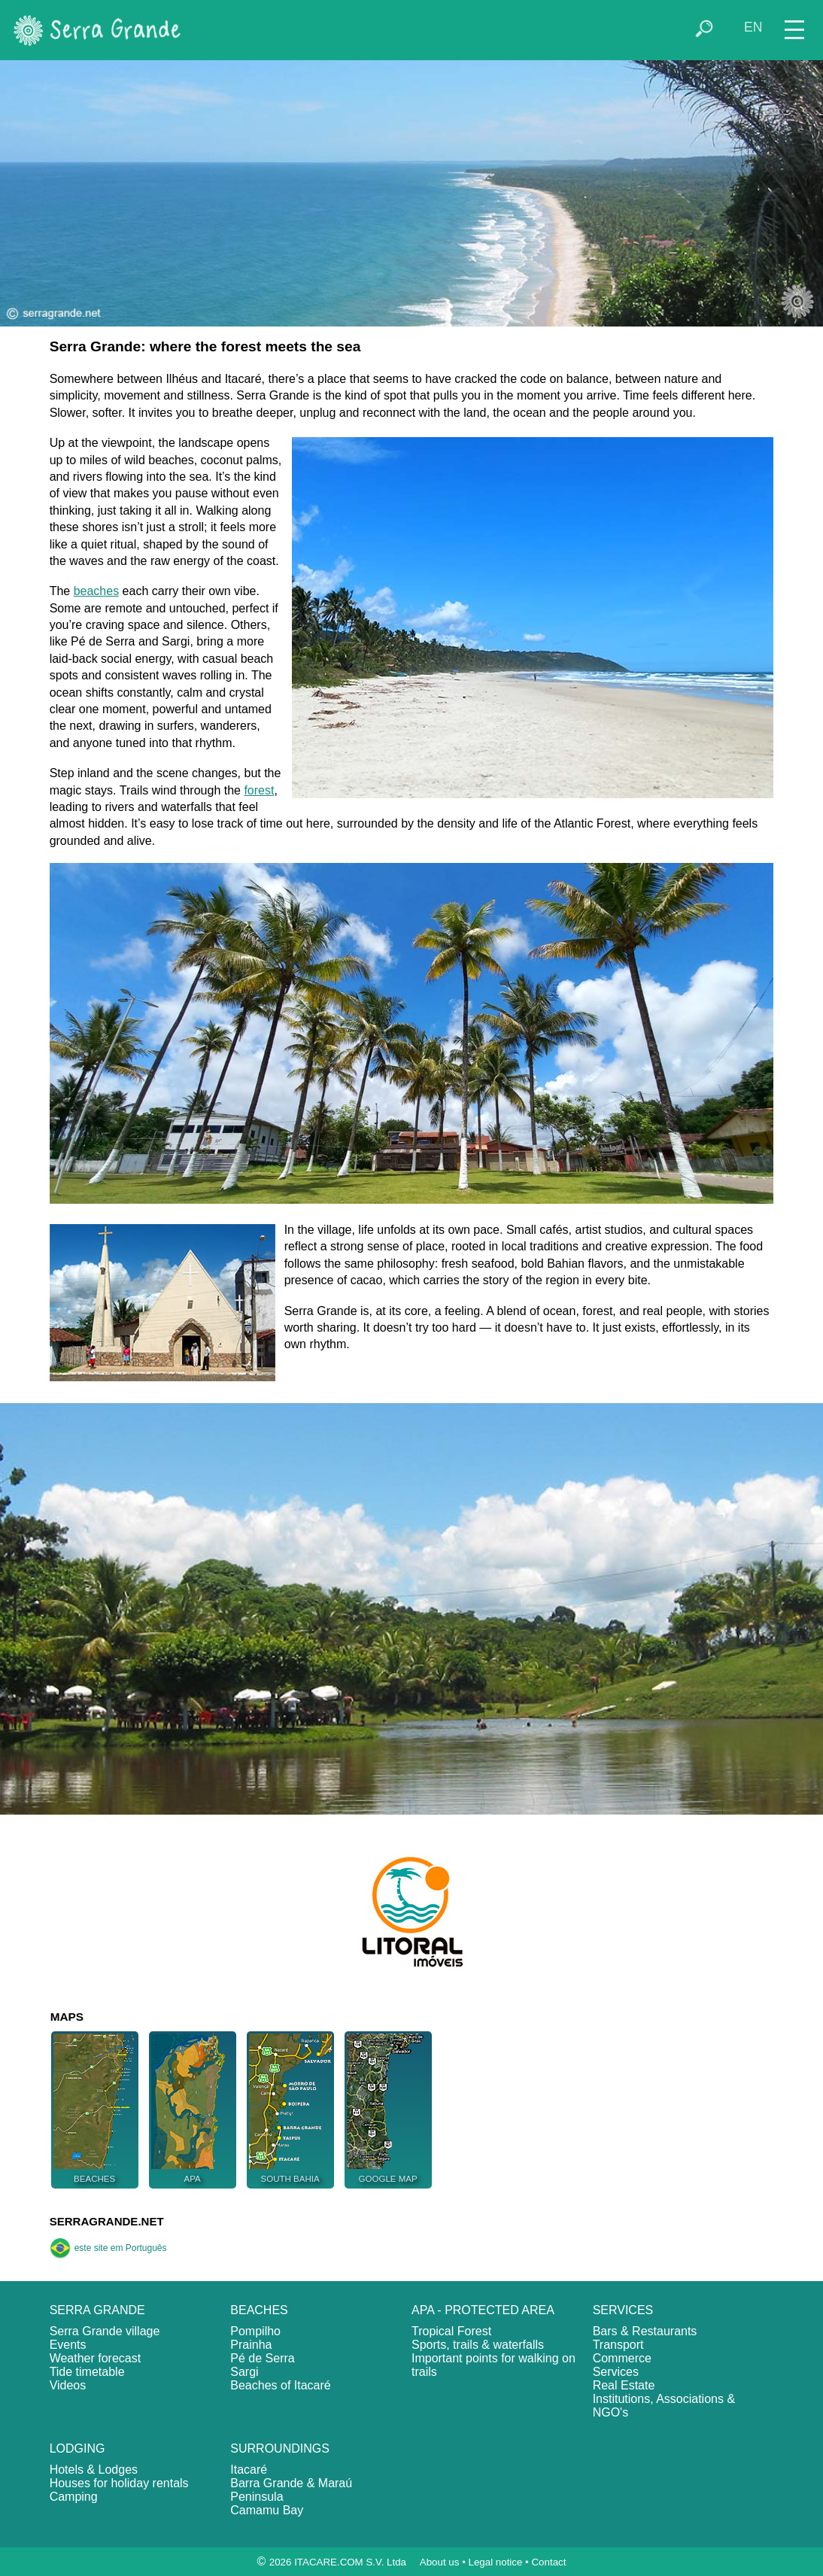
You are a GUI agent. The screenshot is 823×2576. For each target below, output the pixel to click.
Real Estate (624, 2385)
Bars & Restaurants (645, 2331)
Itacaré (248, 2469)
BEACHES (258, 2310)
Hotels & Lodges (94, 2469)
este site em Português (108, 2248)
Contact (548, 2562)
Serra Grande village (105, 2331)
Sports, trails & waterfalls (478, 2344)
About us (440, 2562)
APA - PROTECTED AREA (483, 2310)
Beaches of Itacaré (280, 2385)
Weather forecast (95, 2358)
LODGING (77, 2448)
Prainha (251, 2344)
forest (259, 790)
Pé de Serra (262, 2358)
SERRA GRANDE (97, 2310)
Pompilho (255, 2331)
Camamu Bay (266, 2510)
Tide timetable (87, 2371)
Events (68, 2344)
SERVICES (623, 2310)
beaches (97, 591)
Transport (618, 2344)
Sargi (244, 2371)
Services (616, 2371)
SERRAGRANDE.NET (107, 2221)
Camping (74, 2496)
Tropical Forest (451, 2331)
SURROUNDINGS (280, 2448)
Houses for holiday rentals (119, 2483)
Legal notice (496, 2562)
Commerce (622, 2358)
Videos (68, 2385)
